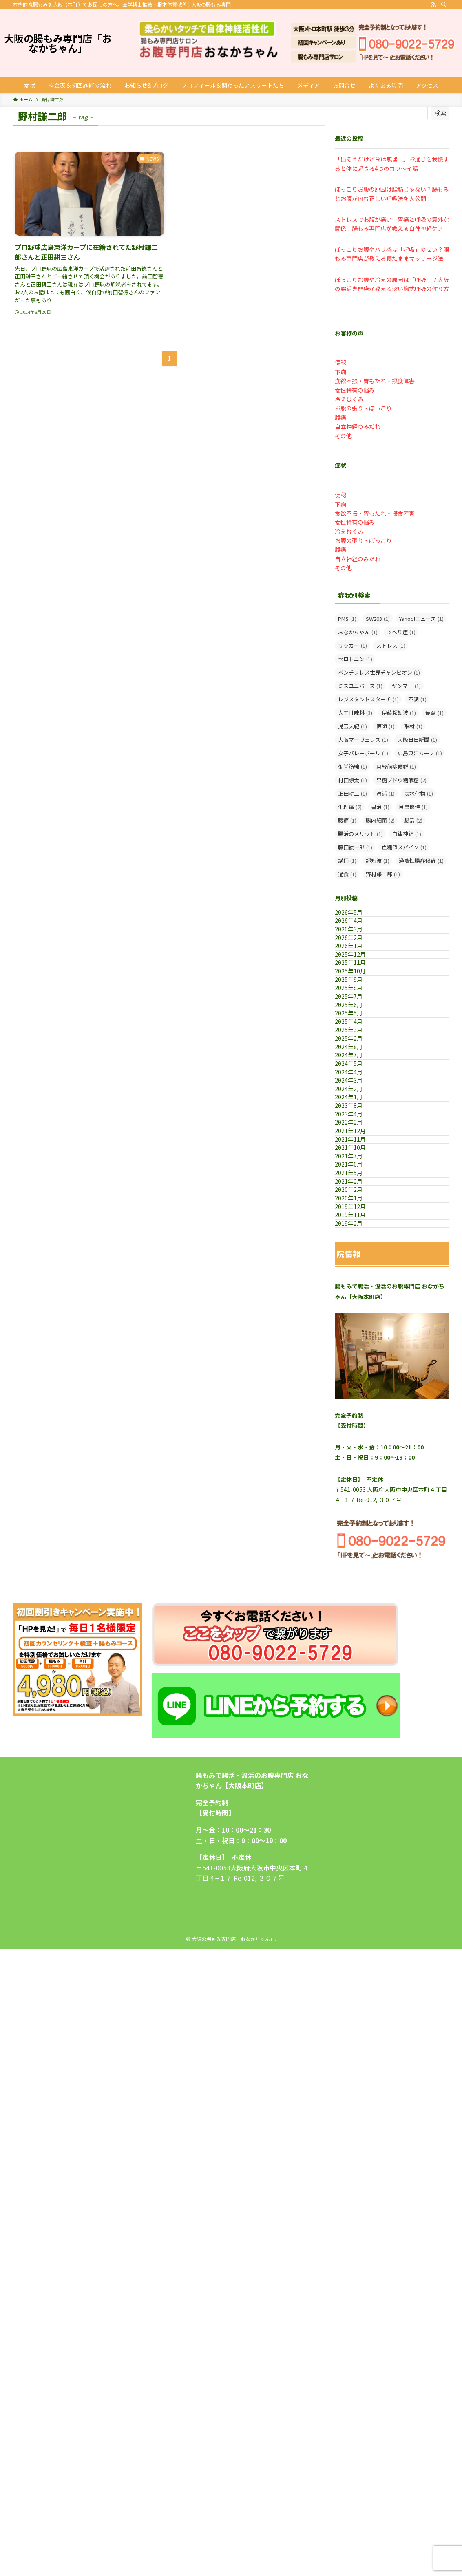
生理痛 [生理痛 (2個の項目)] (350, 807)
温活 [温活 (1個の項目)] (385, 793)
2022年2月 (357, 1340)
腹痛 (340, 417)
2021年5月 (357, 1442)
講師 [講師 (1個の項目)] (347, 861)
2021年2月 (357, 1459)
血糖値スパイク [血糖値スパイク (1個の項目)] (404, 847)
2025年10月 (358, 1035)
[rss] (433, 4)
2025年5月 (357, 1120)
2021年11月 (358, 1374)
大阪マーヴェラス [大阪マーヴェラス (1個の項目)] (363, 739)
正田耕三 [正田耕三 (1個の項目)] (352, 793)
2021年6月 (357, 1425)
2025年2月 (357, 1171)
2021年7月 (357, 1408)
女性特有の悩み (355, 390)
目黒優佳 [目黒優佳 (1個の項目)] (413, 807)
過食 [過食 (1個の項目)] (347, 874)
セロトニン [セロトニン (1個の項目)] (355, 659)
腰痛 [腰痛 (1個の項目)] (347, 820)
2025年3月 (357, 1153)
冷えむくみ (349, 399)
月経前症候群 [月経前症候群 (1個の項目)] (396, 766)
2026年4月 (357, 933)
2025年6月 (357, 1103)
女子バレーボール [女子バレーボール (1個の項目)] (363, 753)
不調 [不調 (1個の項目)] (417, 699)
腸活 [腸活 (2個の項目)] (413, 820)
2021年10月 (358, 1391)
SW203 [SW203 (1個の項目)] (378, 618)
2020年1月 (357, 1493)
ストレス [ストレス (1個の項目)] (390, 645)
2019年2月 (357, 1543)
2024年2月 (357, 1272)
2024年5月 (357, 1221)
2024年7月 (357, 1204)
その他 (343, 436)
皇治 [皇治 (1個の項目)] (380, 807)
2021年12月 (358, 1357)
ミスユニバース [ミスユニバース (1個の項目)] (360, 686)
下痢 (340, 372)
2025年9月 (357, 1052)
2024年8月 (357, 1188)
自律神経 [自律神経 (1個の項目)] (406, 834)
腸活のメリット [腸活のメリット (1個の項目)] (360, 834)
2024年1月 (357, 1289)
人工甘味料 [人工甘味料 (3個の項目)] (355, 713)
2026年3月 (357, 950)
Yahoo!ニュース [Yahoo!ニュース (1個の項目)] (421, 618)
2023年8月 (357, 1306)
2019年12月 (358, 1510)
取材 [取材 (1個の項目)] (413, 726)
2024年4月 (357, 1238)
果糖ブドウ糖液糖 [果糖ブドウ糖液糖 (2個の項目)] (401, 780)
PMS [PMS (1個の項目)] (347, 618)
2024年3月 (357, 1255)
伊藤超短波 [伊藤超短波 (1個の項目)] (399, 713)
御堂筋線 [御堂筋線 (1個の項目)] (352, 766)
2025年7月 (357, 1086)
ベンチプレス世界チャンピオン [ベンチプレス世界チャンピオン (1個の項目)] (379, 672)
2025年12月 (358, 1001)
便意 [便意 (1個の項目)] (434, 713)
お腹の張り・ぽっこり (363, 408)
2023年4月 (357, 1323)
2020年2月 (357, 1476)
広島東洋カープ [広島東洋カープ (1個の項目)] (420, 753)
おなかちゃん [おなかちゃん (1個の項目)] (358, 632)
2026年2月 (357, 967)
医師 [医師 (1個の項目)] (385, 726)
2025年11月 (358, 1018)
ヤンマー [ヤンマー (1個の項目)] (406, 686)
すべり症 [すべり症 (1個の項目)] (401, 632)
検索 (440, 113)
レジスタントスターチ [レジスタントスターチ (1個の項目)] (368, 699)
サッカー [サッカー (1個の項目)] (352, 645)
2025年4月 (357, 1137)
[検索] (443, 4)
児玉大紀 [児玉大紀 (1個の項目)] (352, 726)
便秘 (340, 362)
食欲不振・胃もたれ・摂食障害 (375, 381)
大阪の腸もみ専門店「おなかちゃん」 (58, 43)
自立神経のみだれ (357, 426)
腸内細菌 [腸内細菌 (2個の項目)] (380, 820)
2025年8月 (357, 1069)
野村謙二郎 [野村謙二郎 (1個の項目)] (383, 874)
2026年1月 (357, 984)
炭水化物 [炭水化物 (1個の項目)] (418, 793)
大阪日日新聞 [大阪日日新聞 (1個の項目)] (417, 739)
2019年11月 (358, 1527)
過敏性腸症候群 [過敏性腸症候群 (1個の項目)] (421, 861)
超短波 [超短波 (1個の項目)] (377, 861)
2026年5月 (357, 916)
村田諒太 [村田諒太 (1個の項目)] (352, 780)
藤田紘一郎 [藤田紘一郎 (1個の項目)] (355, 847)
